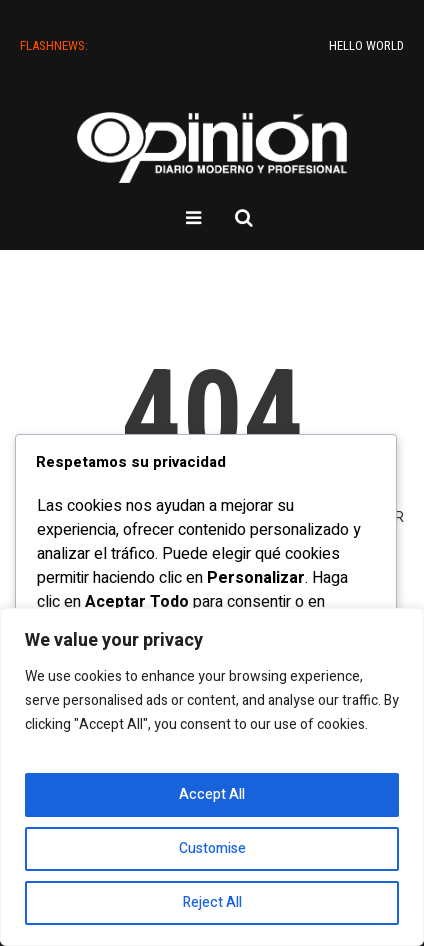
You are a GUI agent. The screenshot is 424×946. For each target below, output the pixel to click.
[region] (212, 777)
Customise (212, 848)
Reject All (212, 902)
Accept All (212, 794)
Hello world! (375, 45)
